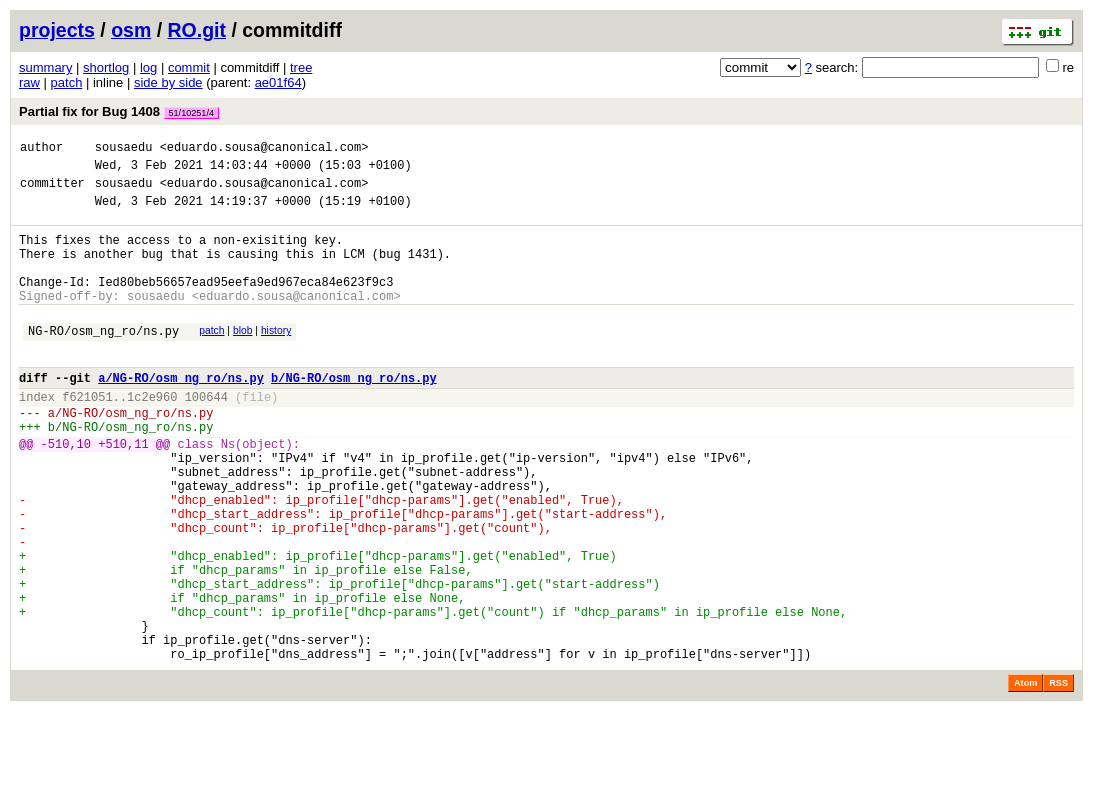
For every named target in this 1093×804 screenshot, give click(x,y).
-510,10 (66, 491)
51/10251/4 (192, 113)
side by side (168, 82)
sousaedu (124, 149)
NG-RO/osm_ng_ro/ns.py (103, 360)
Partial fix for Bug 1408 (119, 111)
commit (189, 67)
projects (57, 30)
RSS (1058, 776)
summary (45, 67)
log (148, 67)
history (276, 357)
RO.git (197, 30)
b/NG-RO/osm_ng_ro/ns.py (354, 413)
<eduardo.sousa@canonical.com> (264, 149)
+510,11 (123, 491)
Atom (1025, 776)
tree (301, 67)
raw (29, 82)
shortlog (106, 67)
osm (131, 30)
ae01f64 (278, 82)
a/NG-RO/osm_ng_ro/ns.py (181, 413)
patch (67, 82)
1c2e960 (152, 435)
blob (243, 357)
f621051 (87, 435)
